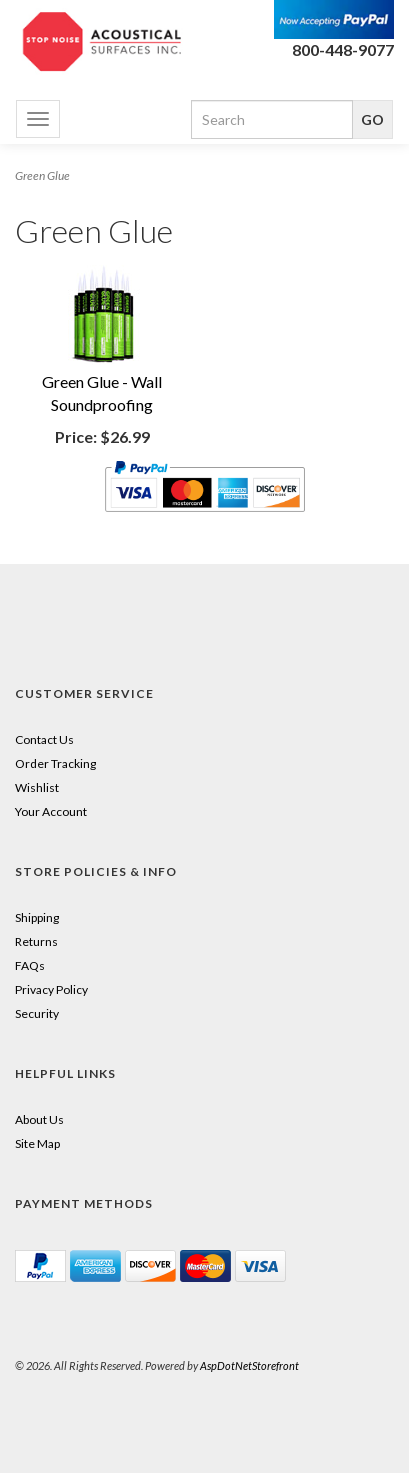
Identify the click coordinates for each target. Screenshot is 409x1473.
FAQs (30, 965)
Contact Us (44, 739)
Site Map (37, 1143)
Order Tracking (55, 763)
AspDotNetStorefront (249, 1365)
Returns (36, 941)
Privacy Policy (51, 989)
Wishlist (37, 787)
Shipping (37, 917)
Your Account (51, 811)
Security (37, 1013)
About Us (39, 1119)
